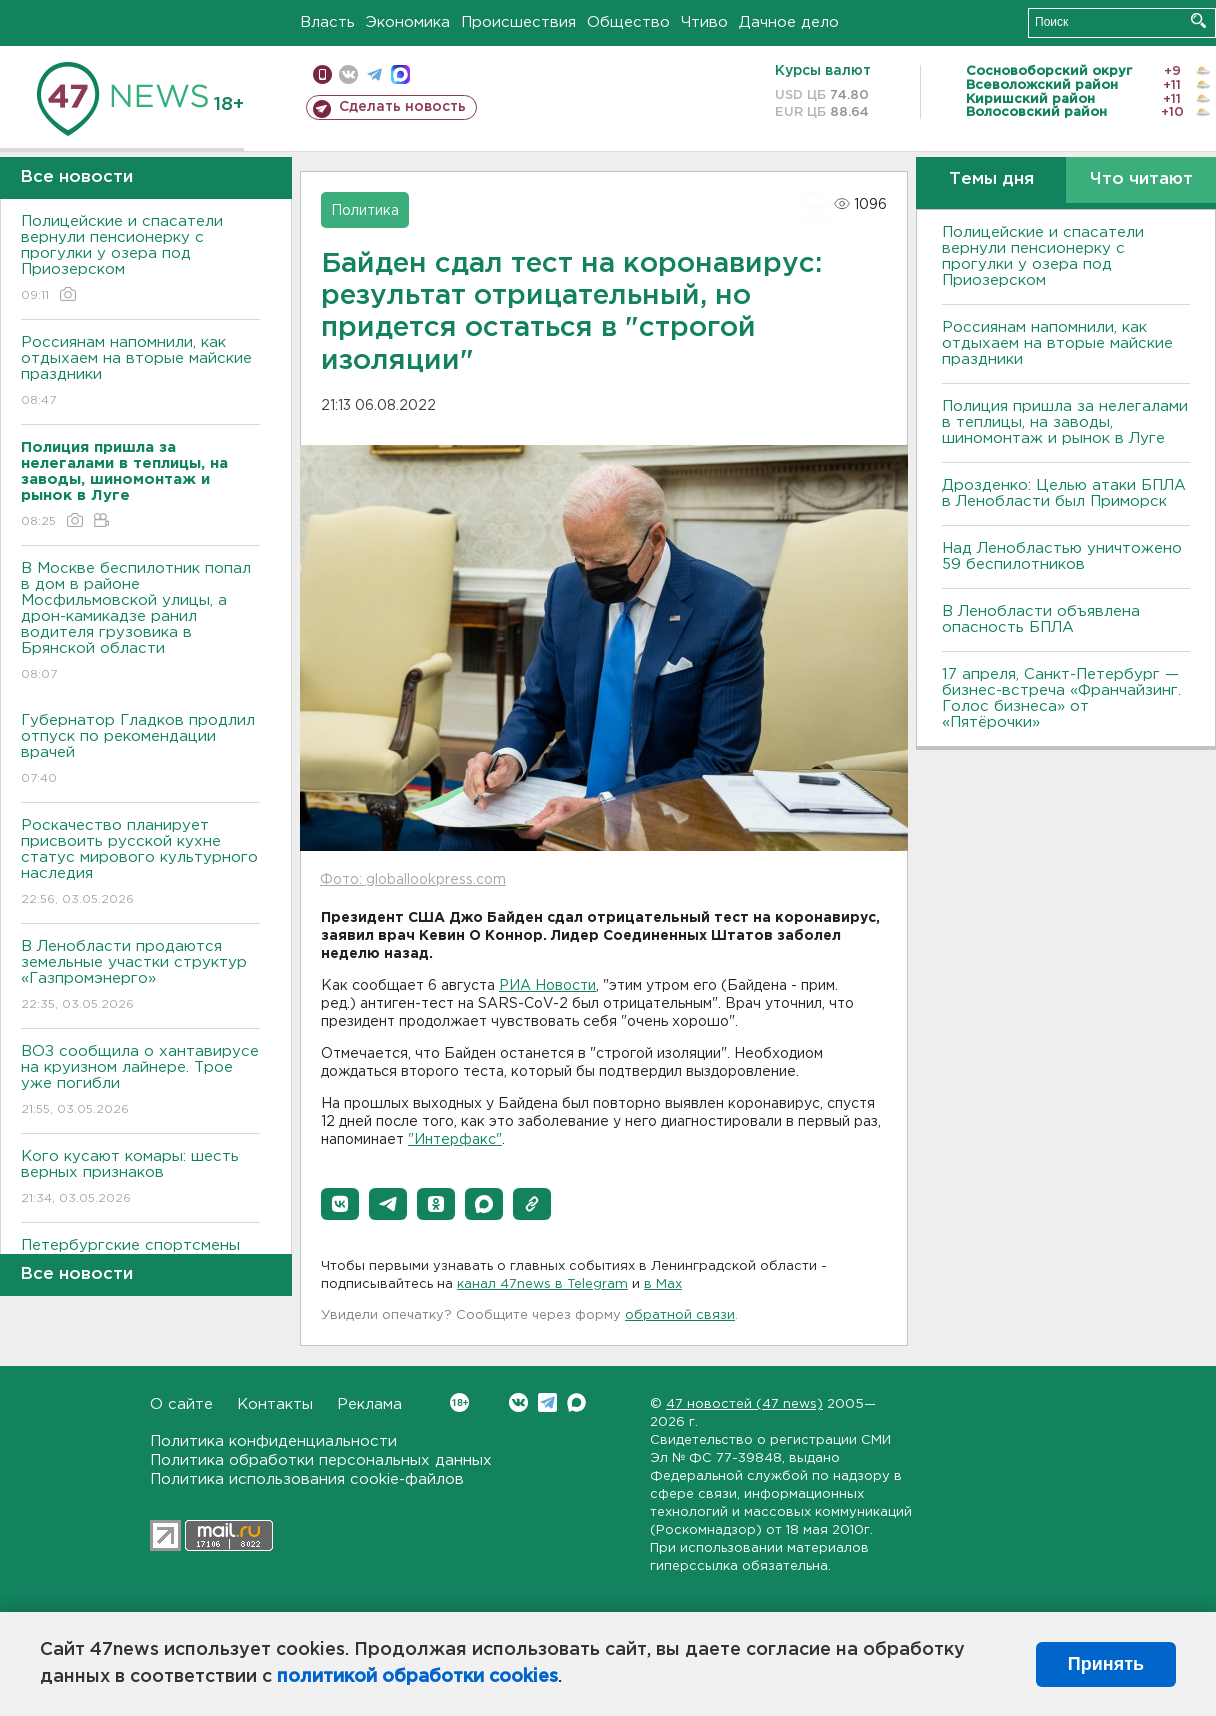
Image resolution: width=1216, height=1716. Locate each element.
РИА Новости (547, 986)
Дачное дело (789, 22)
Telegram (547, 1402)
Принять (1106, 1664)
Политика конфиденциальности (273, 1441)
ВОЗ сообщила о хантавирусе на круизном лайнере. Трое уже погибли (140, 1081)
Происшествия (518, 22)
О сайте (181, 1404)
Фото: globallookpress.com (413, 880)
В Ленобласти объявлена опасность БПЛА (1041, 619)
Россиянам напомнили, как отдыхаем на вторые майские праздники (140, 372)
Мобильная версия (322, 74)
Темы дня (991, 179)
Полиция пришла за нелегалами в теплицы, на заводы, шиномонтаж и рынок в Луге (1065, 422)
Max (576, 1402)
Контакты (275, 1404)
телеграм (374, 74)
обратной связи (680, 1315)
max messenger (400, 74)
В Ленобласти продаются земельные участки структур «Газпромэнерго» (140, 976)
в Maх (663, 1284)
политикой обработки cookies (417, 1677)
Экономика (408, 22)
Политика (365, 211)
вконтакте (348, 74)
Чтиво (704, 22)
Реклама (369, 1404)
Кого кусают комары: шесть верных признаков (140, 1178)
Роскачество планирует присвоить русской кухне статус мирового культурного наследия (140, 863)
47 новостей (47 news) (744, 1404)
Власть (327, 22)
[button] (340, 1204)
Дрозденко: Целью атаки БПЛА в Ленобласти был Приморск (1064, 493)
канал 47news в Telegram (542, 1284)
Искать (1198, 20)
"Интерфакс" (455, 1140)
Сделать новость (402, 107)
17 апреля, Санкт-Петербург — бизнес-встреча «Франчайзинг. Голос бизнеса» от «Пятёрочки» (1061, 698)
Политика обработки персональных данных (321, 1460)
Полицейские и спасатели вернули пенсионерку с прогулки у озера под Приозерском (140, 259)
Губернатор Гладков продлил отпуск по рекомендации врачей (140, 750)
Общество (628, 22)
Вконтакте (459, 1402)
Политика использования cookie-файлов (307, 1479)
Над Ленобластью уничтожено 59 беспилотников (1062, 556)
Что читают (1141, 179)
